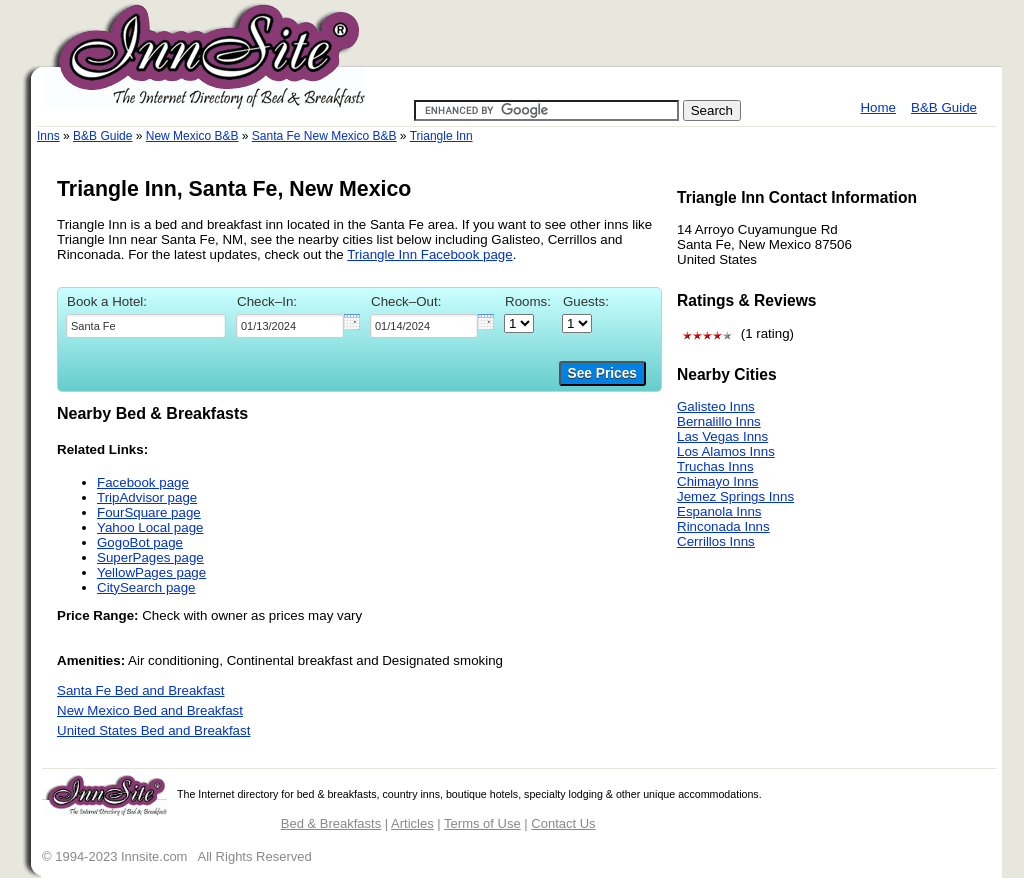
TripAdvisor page (147, 497)
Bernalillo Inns (719, 421)
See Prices (602, 373)
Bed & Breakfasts (331, 823)
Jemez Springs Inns (735, 496)
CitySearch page (146, 587)
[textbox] (146, 326)
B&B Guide (944, 107)
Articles (412, 823)
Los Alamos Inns (726, 451)
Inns (48, 136)
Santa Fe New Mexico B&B (324, 136)
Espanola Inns (719, 511)
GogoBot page (140, 542)
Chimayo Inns (718, 481)
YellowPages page (151, 572)
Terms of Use (482, 823)
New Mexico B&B (192, 136)
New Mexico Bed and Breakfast (150, 710)
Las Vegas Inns (722, 436)
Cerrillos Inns (716, 541)
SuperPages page (150, 557)
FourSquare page (149, 512)
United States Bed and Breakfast (153, 730)
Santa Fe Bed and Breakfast (140, 690)
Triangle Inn (441, 136)
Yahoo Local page (150, 527)
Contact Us (563, 823)
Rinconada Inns (723, 526)
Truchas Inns (715, 466)
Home (878, 107)
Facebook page (143, 482)
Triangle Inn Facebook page (429, 254)
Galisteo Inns (716, 406)
